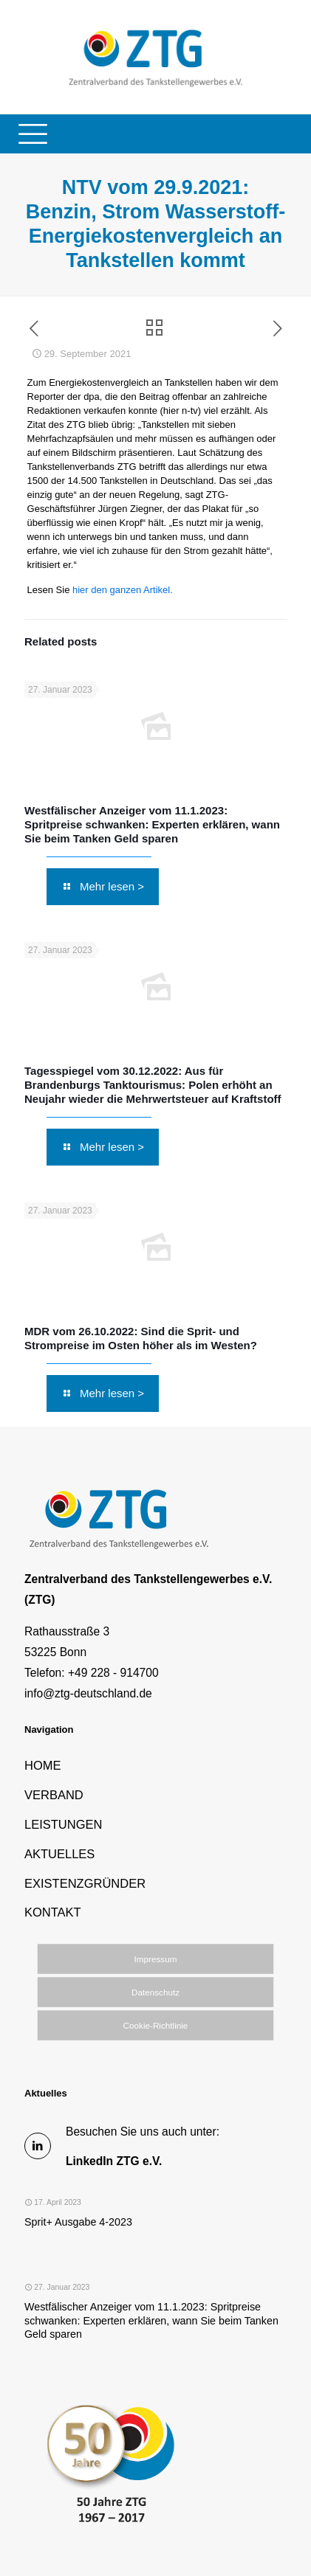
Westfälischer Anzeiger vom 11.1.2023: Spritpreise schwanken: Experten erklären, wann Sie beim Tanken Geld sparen (152, 824)
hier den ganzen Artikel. (120, 589)
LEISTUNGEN (63, 1824)
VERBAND (53, 1794)
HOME (42, 1765)
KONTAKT (52, 1912)
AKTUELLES (59, 1853)
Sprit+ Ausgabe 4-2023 (78, 2222)
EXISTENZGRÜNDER (85, 1883)
